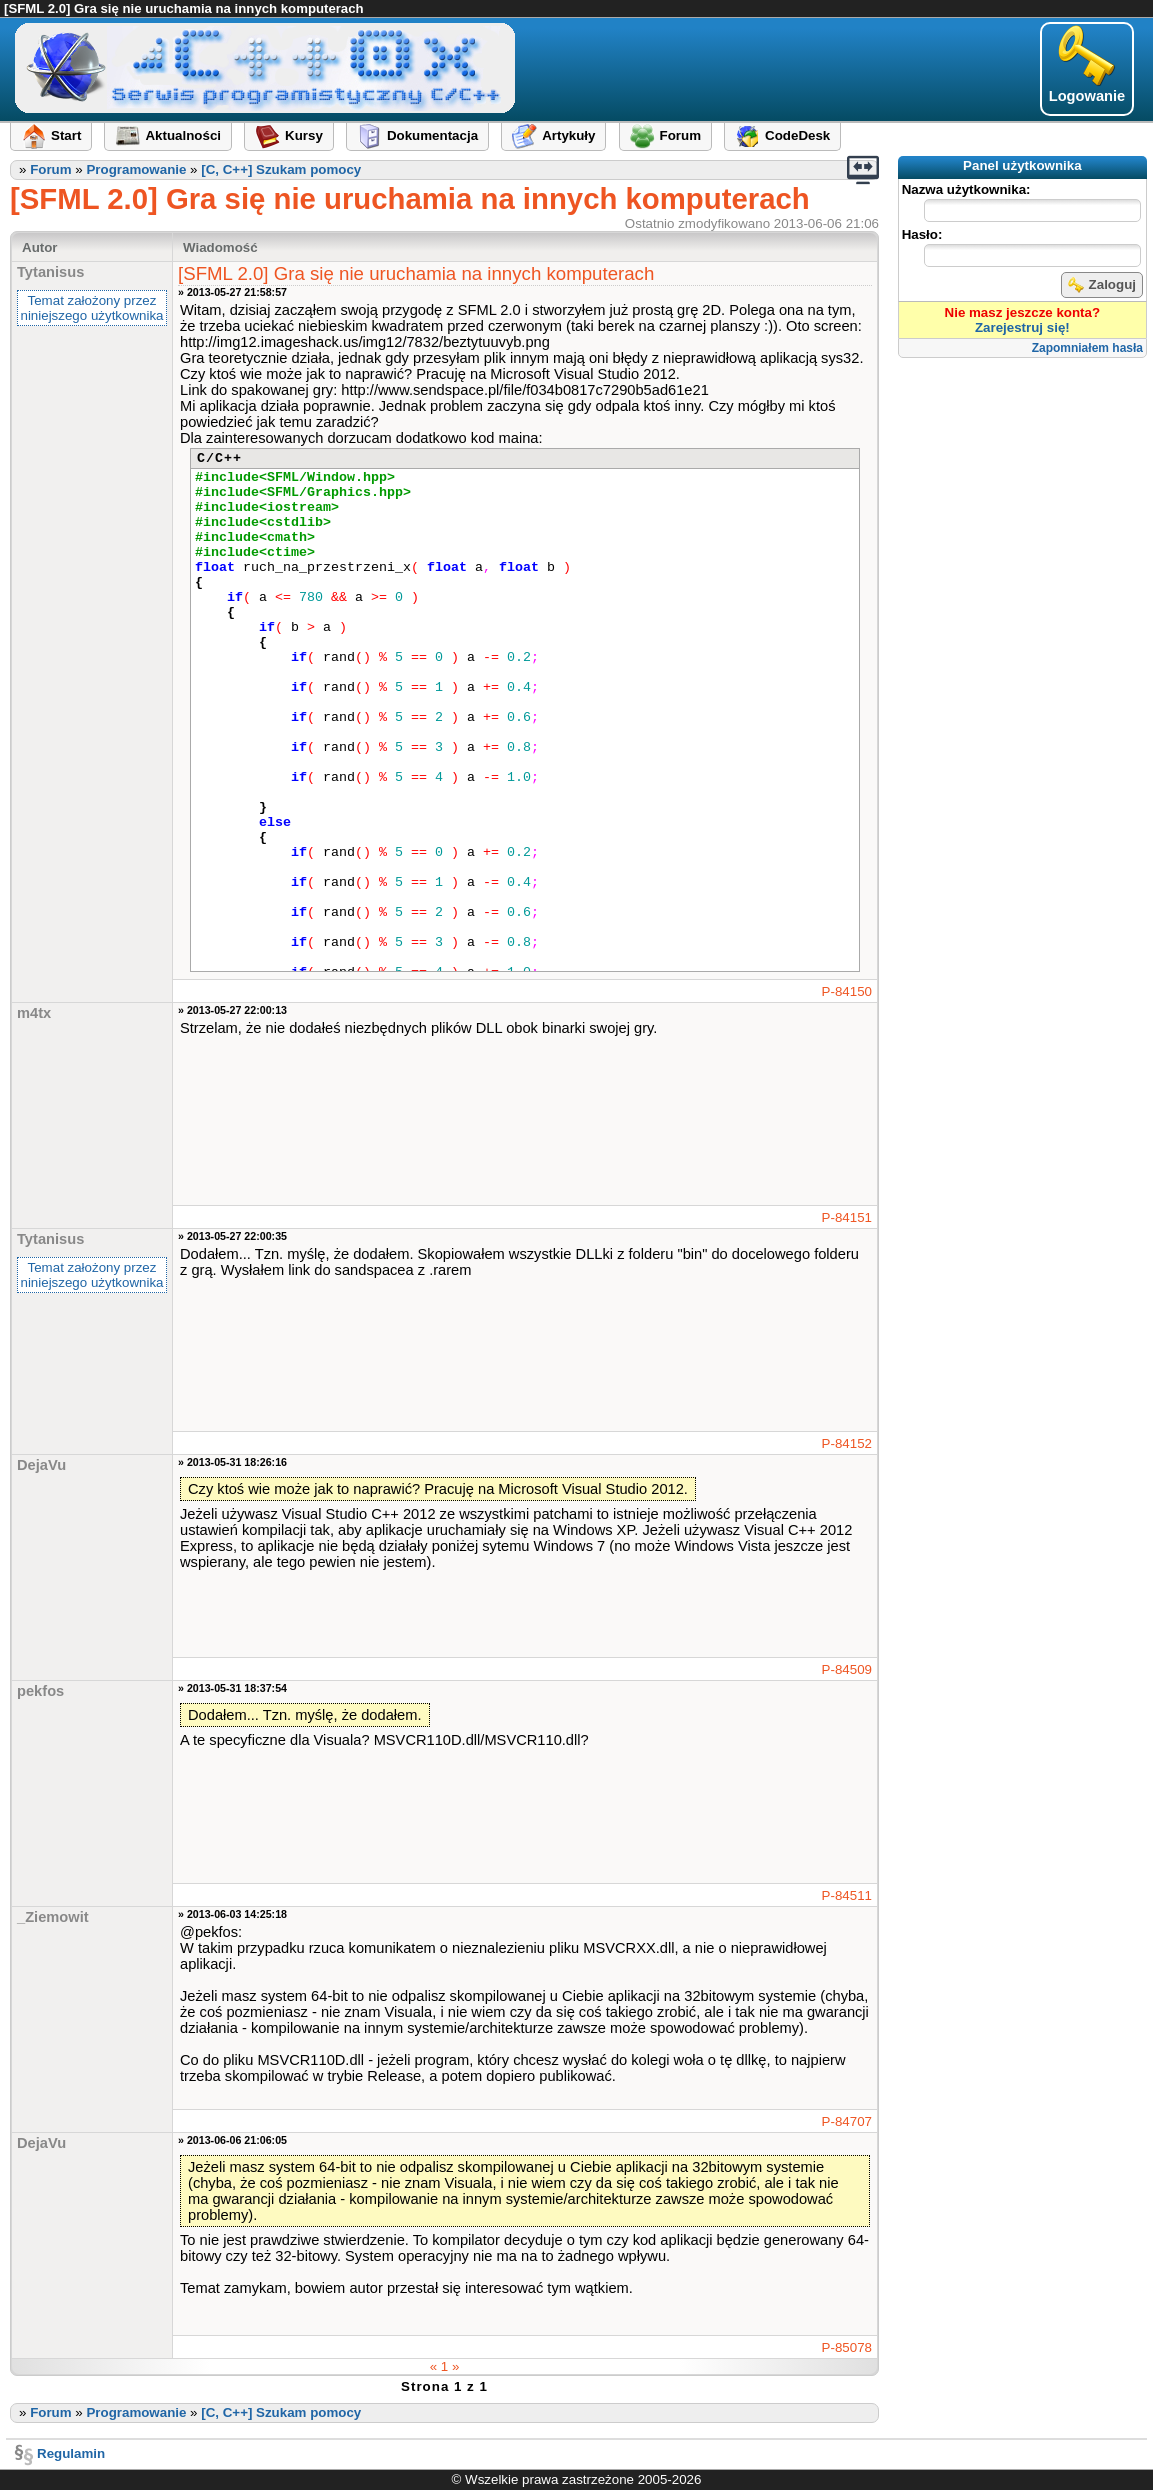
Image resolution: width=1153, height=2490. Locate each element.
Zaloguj (1102, 285)
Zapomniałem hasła (1087, 348)
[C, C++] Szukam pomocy (281, 169)
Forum (50, 169)
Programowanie (136, 169)
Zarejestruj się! (1022, 327)
